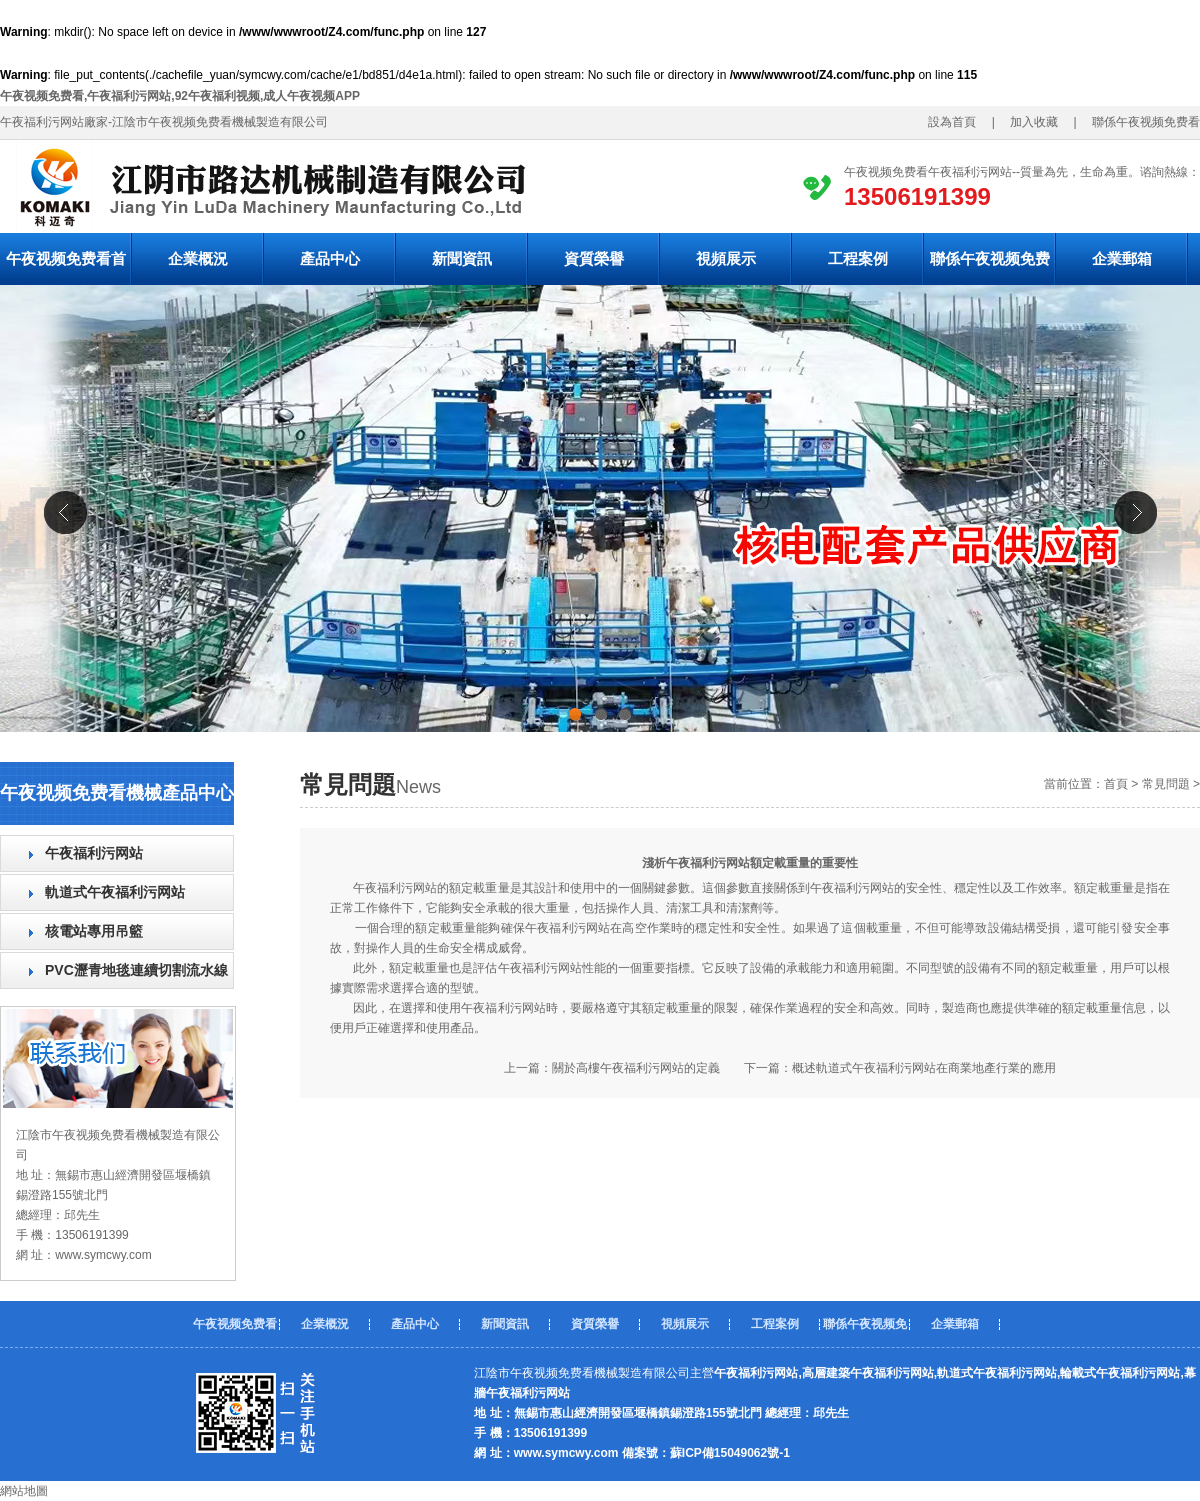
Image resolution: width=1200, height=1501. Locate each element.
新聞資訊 (462, 258)
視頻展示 (726, 258)
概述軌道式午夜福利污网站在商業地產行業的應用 (924, 1068)
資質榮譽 (594, 258)
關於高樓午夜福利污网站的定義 (636, 1068)
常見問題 (1166, 784)
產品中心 (330, 258)
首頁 (1116, 784)
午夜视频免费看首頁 (66, 267)
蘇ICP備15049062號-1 (730, 1453)
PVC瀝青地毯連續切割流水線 (136, 970)
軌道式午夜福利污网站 (115, 892)
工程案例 (858, 258)
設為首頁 (958, 122)
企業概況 (198, 258)
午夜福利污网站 (94, 853)
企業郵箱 (1122, 258)
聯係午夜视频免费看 (990, 267)
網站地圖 (24, 1491)
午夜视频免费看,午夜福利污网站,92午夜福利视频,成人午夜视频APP (180, 96)
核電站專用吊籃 (94, 931)
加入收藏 (1028, 122)
